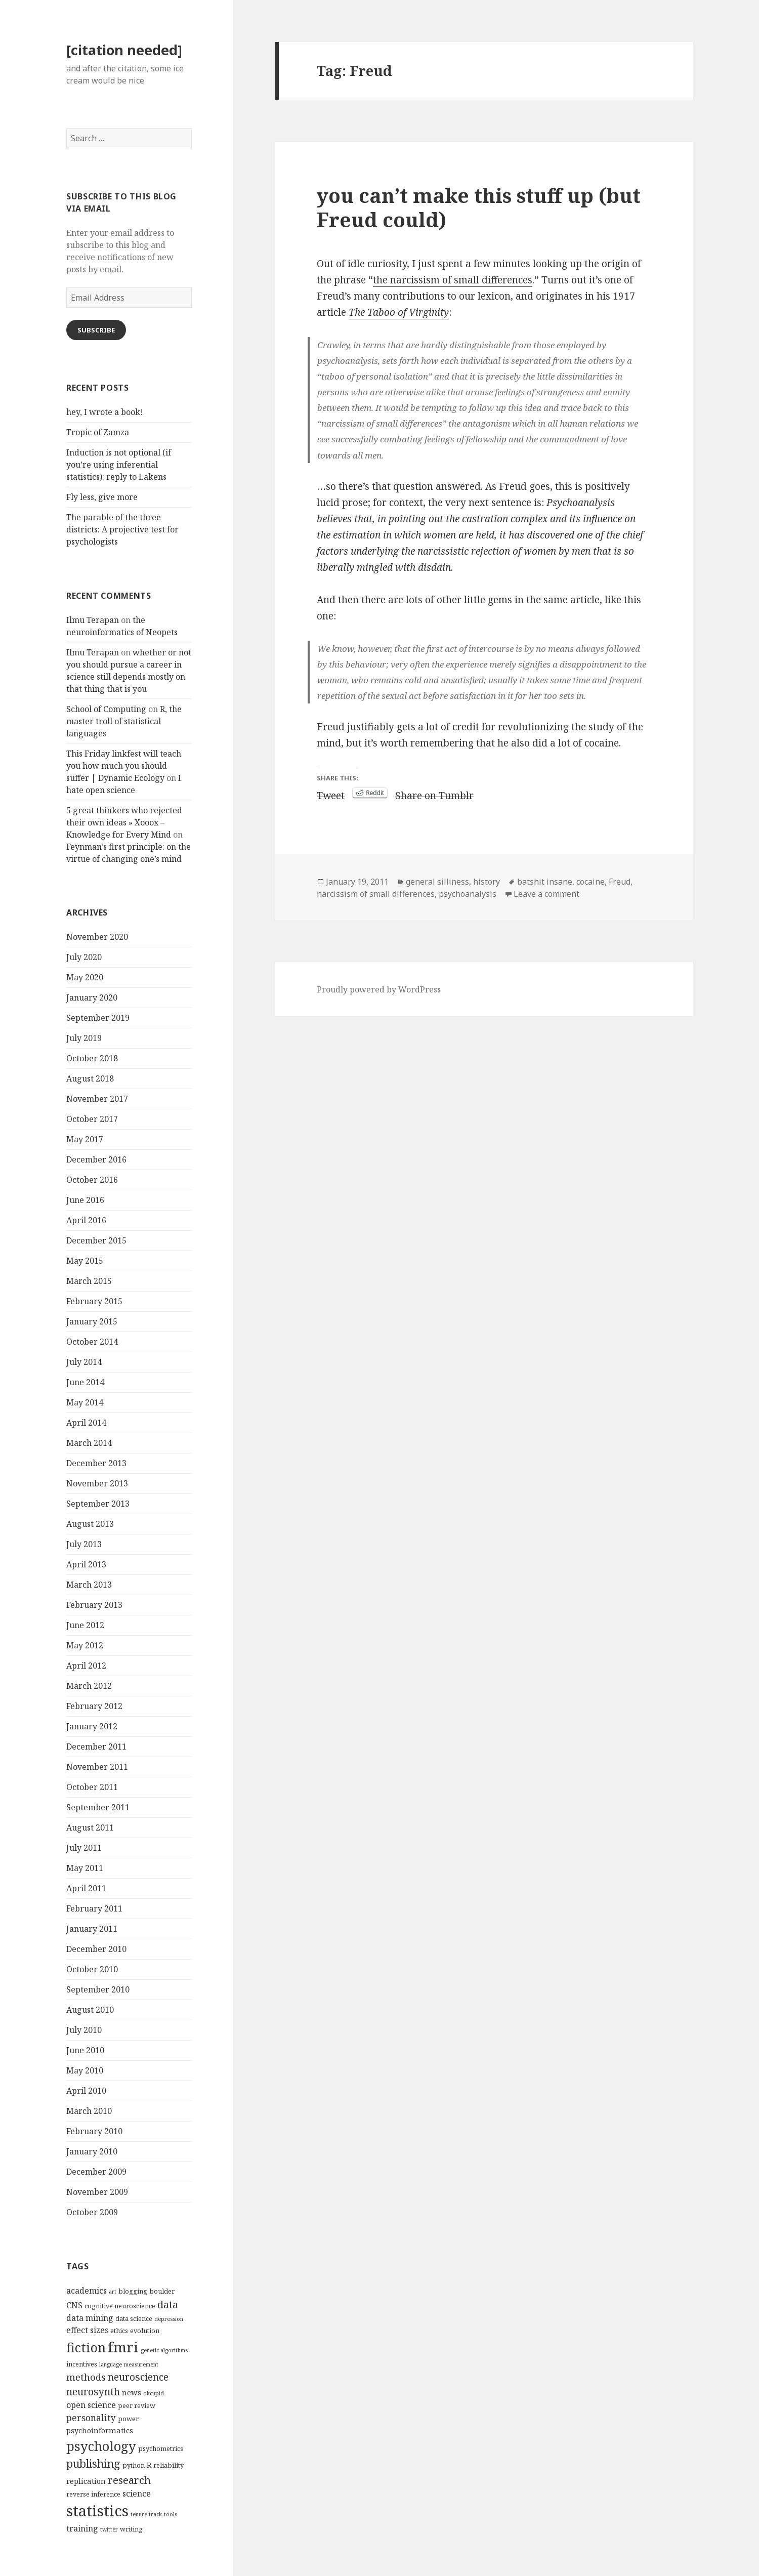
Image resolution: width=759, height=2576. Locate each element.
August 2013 (90, 1523)
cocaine (590, 881)
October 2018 (92, 1058)
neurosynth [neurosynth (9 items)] (93, 2391)
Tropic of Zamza (97, 432)
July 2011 (84, 1847)
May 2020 (84, 977)
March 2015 (89, 1280)
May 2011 (84, 1868)
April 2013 (86, 1564)
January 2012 (91, 1726)
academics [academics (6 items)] (86, 2290)
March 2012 (89, 1685)
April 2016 (86, 1220)
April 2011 (86, 1888)
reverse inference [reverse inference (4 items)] (93, 2494)
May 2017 (84, 1139)
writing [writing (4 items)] (131, 2528)
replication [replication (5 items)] (86, 2481)
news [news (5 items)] (131, 2392)
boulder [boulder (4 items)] (162, 2291)
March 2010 (89, 2110)
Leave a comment (546, 893)
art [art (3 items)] (112, 2291)
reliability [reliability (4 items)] (168, 2465)
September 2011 (98, 1807)
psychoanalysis (467, 893)
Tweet (331, 793)
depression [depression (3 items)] (168, 2318)
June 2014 (85, 1382)
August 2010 (90, 2009)
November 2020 (97, 936)
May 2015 (84, 1260)
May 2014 (84, 1402)
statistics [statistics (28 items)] (97, 2511)
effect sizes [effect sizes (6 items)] (87, 2330)
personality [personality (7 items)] (91, 2418)
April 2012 (86, 1665)
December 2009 (96, 2171)
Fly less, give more (102, 497)
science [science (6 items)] (136, 2493)
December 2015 (96, 1240)
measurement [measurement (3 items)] (141, 2364)
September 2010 (98, 1989)
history (486, 881)
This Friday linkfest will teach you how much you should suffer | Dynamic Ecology (123, 765)
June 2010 (85, 2050)
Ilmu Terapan (92, 620)
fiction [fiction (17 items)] (86, 2347)
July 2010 (84, 2029)
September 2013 (98, 1503)
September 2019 (98, 1017)
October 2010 (92, 1969)
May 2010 (84, 2070)
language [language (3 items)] (110, 2364)
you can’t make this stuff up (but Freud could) (479, 207)
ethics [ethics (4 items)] (119, 2330)
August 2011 (90, 1827)
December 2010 (96, 1949)
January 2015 (91, 1321)
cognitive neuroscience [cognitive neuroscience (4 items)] (120, 2305)
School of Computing (106, 709)
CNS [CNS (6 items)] (74, 2305)
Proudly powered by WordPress (379, 989)
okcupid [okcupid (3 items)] (153, 2393)
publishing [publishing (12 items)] (93, 2463)
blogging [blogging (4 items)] (132, 2291)
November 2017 (97, 1098)
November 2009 (97, 2191)
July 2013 (84, 1544)
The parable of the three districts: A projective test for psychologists (122, 529)
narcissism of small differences (376, 893)
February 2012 (94, 1706)
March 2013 (89, 1584)
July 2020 (84, 957)
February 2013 (94, 1604)
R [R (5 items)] (149, 2465)
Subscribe (96, 330)
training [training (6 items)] (82, 2528)
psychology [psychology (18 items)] (101, 2446)
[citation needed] (124, 49)
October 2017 (92, 1119)
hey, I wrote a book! (104, 412)
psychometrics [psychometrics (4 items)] (160, 2448)
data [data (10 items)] (167, 2304)
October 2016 (92, 1179)
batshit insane (544, 881)
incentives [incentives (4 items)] (81, 2364)
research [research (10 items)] (129, 2480)
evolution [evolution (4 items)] (144, 2330)
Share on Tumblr (434, 793)
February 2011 (94, 1908)
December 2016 (96, 1159)
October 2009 (92, 2212)
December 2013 (96, 1463)
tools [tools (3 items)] (170, 2514)
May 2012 (84, 1645)
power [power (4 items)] (128, 2418)
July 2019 (84, 1038)
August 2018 (90, 1078)
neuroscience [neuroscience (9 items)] (138, 2377)
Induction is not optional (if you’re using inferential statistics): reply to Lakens (118, 464)
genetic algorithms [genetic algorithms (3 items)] (164, 2350)
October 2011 (92, 1787)
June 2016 (85, 1200)
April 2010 (86, 2090)
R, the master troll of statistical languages (124, 721)
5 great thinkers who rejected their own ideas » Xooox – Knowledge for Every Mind (124, 822)
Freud (619, 881)
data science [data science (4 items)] (133, 2318)
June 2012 (85, 1625)
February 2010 (94, 2131)
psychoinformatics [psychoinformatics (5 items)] (99, 2430)
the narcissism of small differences (452, 279)
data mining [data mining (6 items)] (89, 2317)
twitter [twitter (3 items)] (109, 2529)
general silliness (437, 881)
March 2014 (89, 1442)
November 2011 (97, 1766)
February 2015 (94, 1301)
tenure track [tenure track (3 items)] (146, 2514)
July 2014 (84, 1361)
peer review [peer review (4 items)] (136, 2405)
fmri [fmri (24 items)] (123, 2346)
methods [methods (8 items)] (86, 2377)
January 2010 (91, 2151)
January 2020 (91, 997)
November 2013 (97, 1483)
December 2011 (96, 1746)
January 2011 (91, 1928)
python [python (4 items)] (133, 2465)
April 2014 (86, 1422)
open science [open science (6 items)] (91, 2405)
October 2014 (92, 1341)
